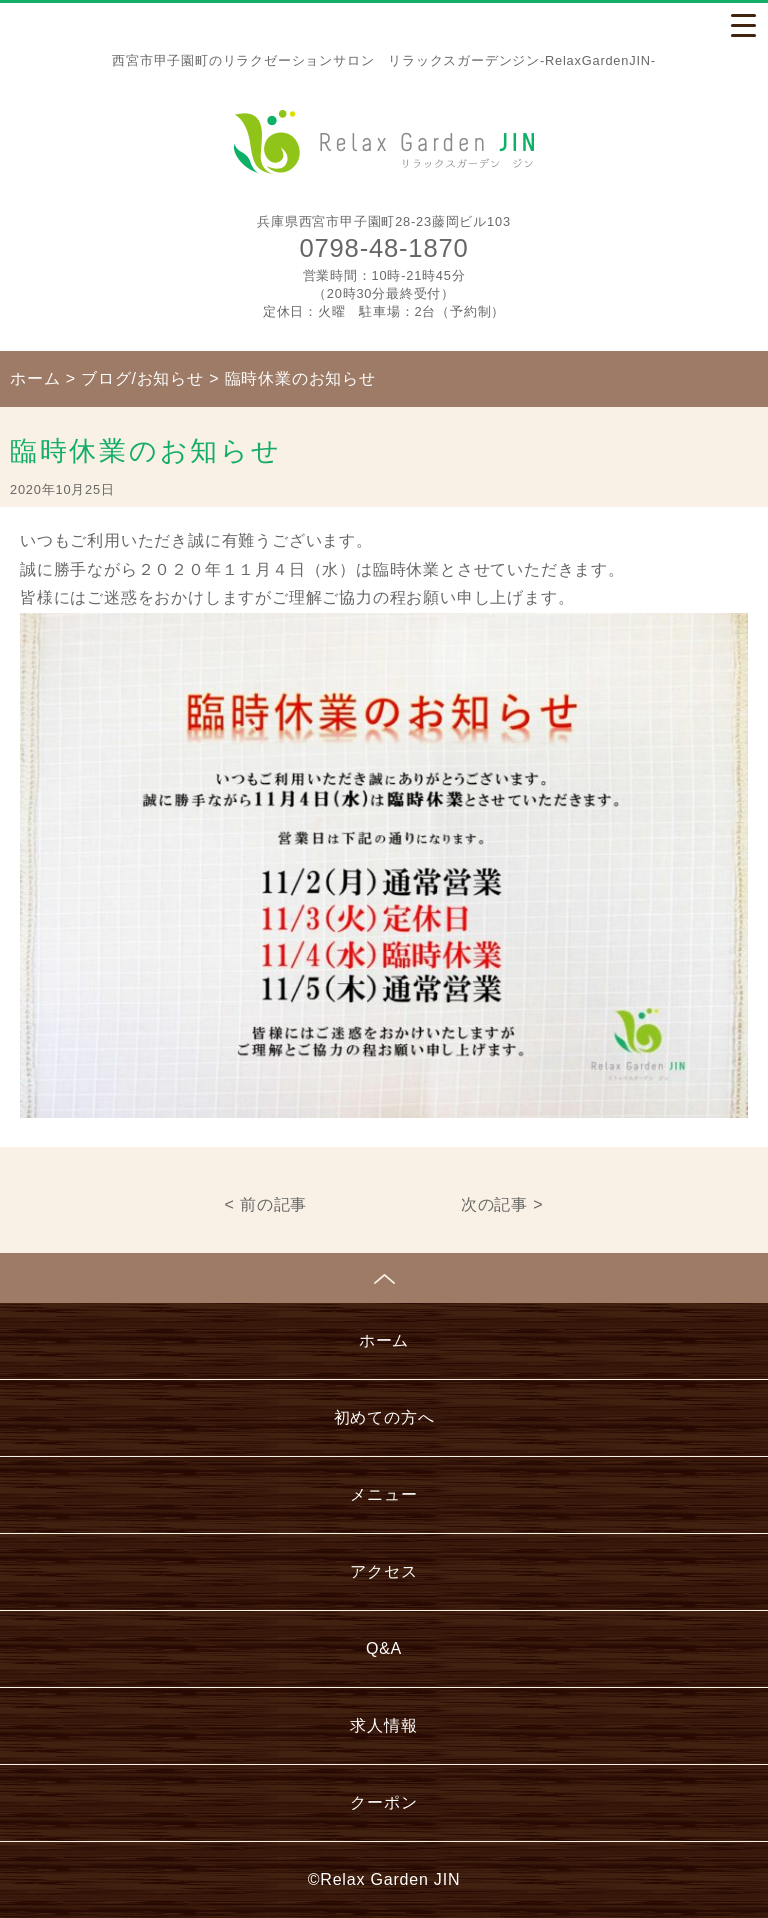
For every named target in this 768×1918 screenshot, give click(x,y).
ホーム (384, 1340)
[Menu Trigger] (743, 25)
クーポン (383, 1802)
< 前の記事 (266, 1204)
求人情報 (383, 1725)
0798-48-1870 (384, 248)
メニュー (383, 1494)
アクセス (383, 1571)
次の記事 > (502, 1204)
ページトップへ (384, 1278)
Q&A (384, 1648)
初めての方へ (384, 1417)
